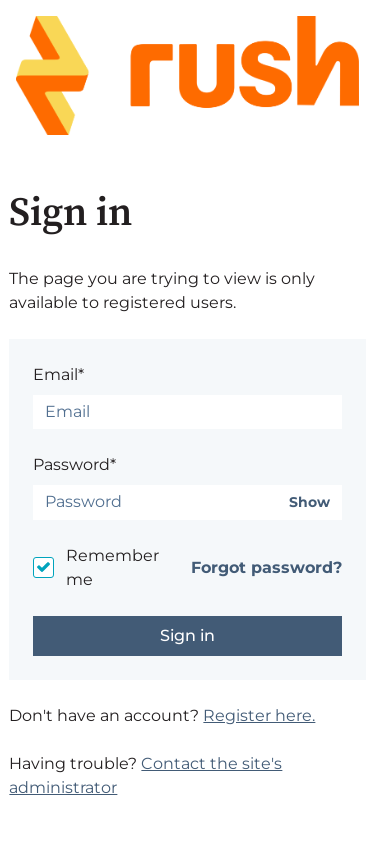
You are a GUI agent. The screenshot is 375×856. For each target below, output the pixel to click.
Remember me (112, 567)
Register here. (259, 715)
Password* (74, 464)
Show (309, 502)
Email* (58, 374)
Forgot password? (266, 567)
